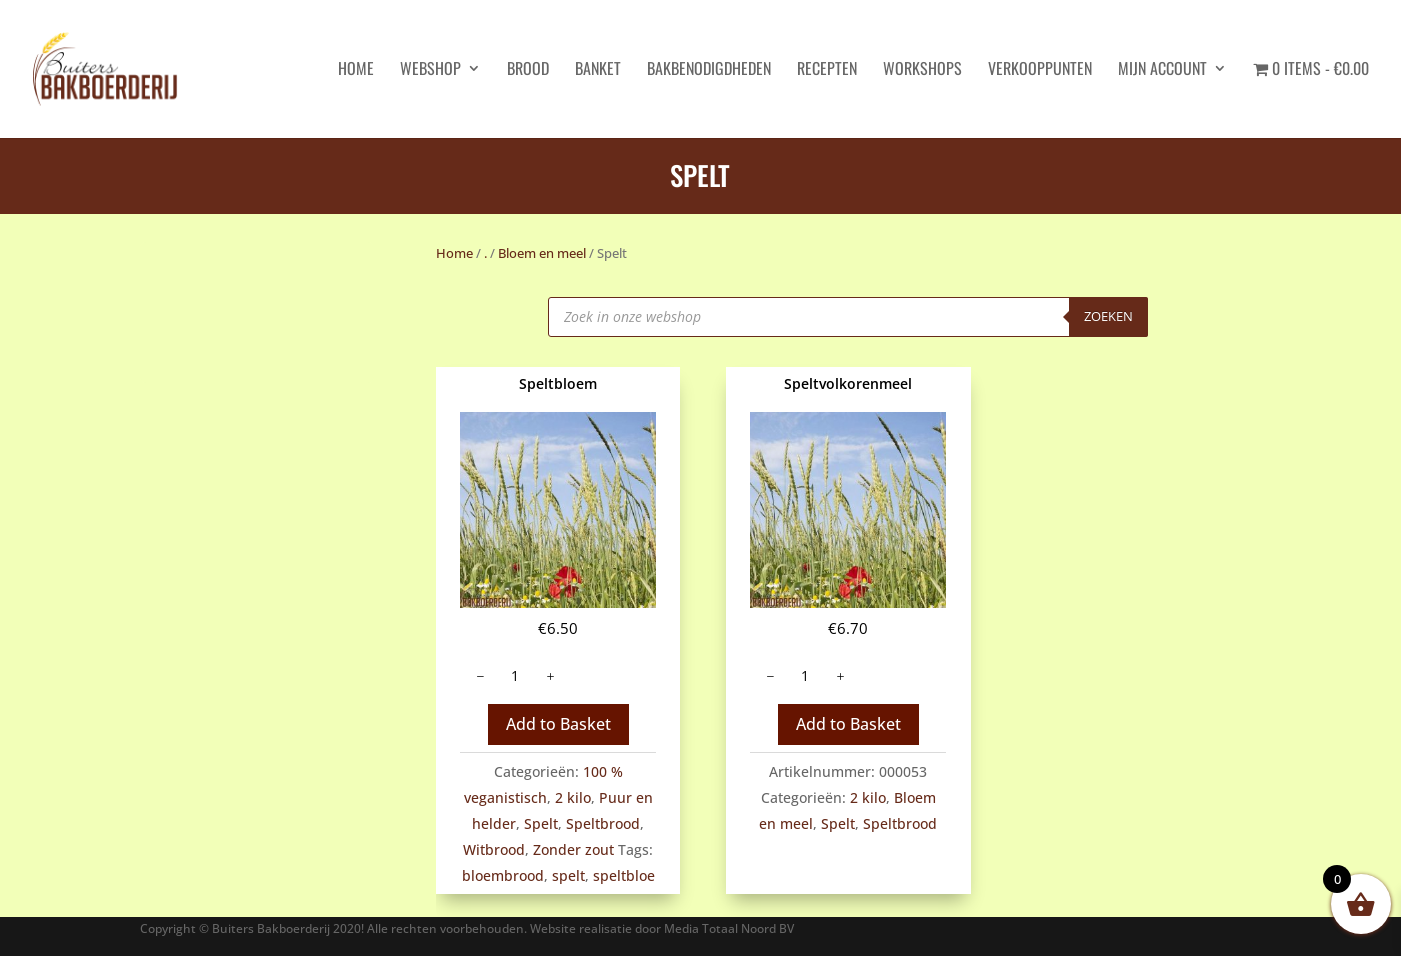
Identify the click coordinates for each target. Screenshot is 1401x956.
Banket (598, 70)
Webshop (430, 70)
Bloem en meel (542, 253)
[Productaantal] (515, 676)
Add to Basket (558, 724)
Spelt (541, 823)
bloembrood (503, 875)
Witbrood (494, 849)
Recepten (827, 70)
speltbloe (624, 875)
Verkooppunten (1040, 70)
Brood (528, 70)
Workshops (922, 70)
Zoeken (1108, 316)
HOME (356, 70)
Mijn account (1162, 70)
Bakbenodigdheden (709, 70)
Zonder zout (573, 849)
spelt (568, 875)
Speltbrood (603, 823)
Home (454, 253)
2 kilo (573, 797)
